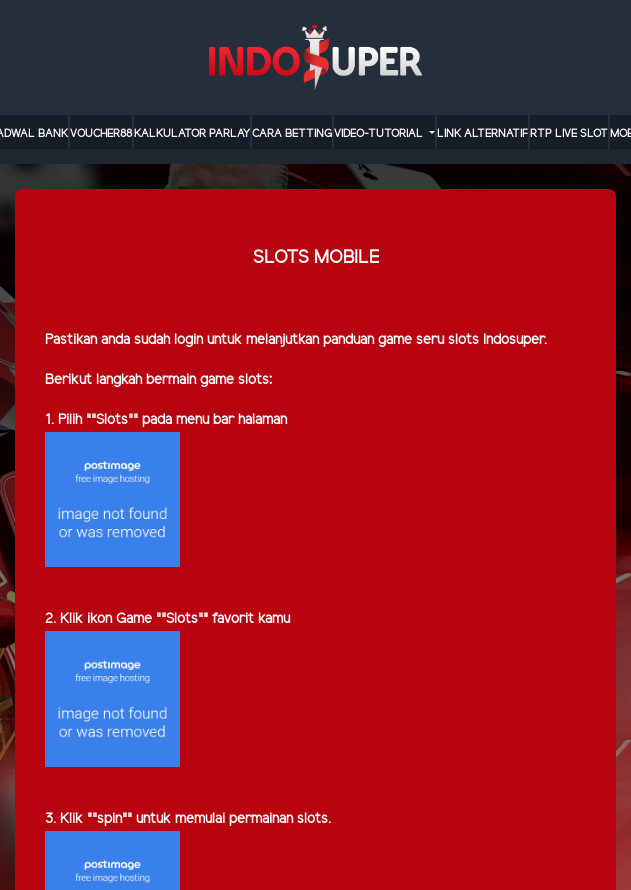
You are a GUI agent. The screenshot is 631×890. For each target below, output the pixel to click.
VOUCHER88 (101, 134)
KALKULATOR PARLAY (192, 134)
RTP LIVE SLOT (569, 134)
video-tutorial (380, 134)
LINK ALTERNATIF (482, 134)
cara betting (292, 134)
